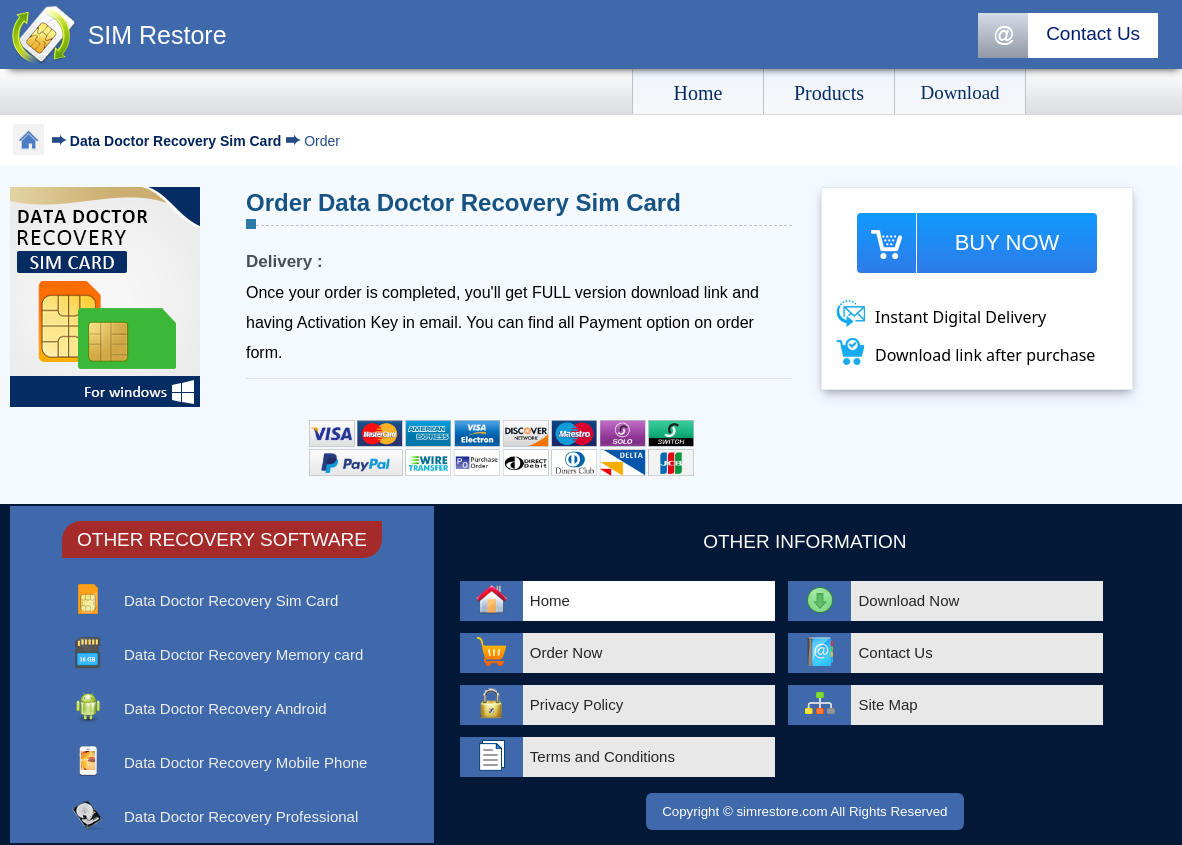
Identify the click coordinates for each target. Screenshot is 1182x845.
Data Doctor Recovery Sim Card (178, 141)
